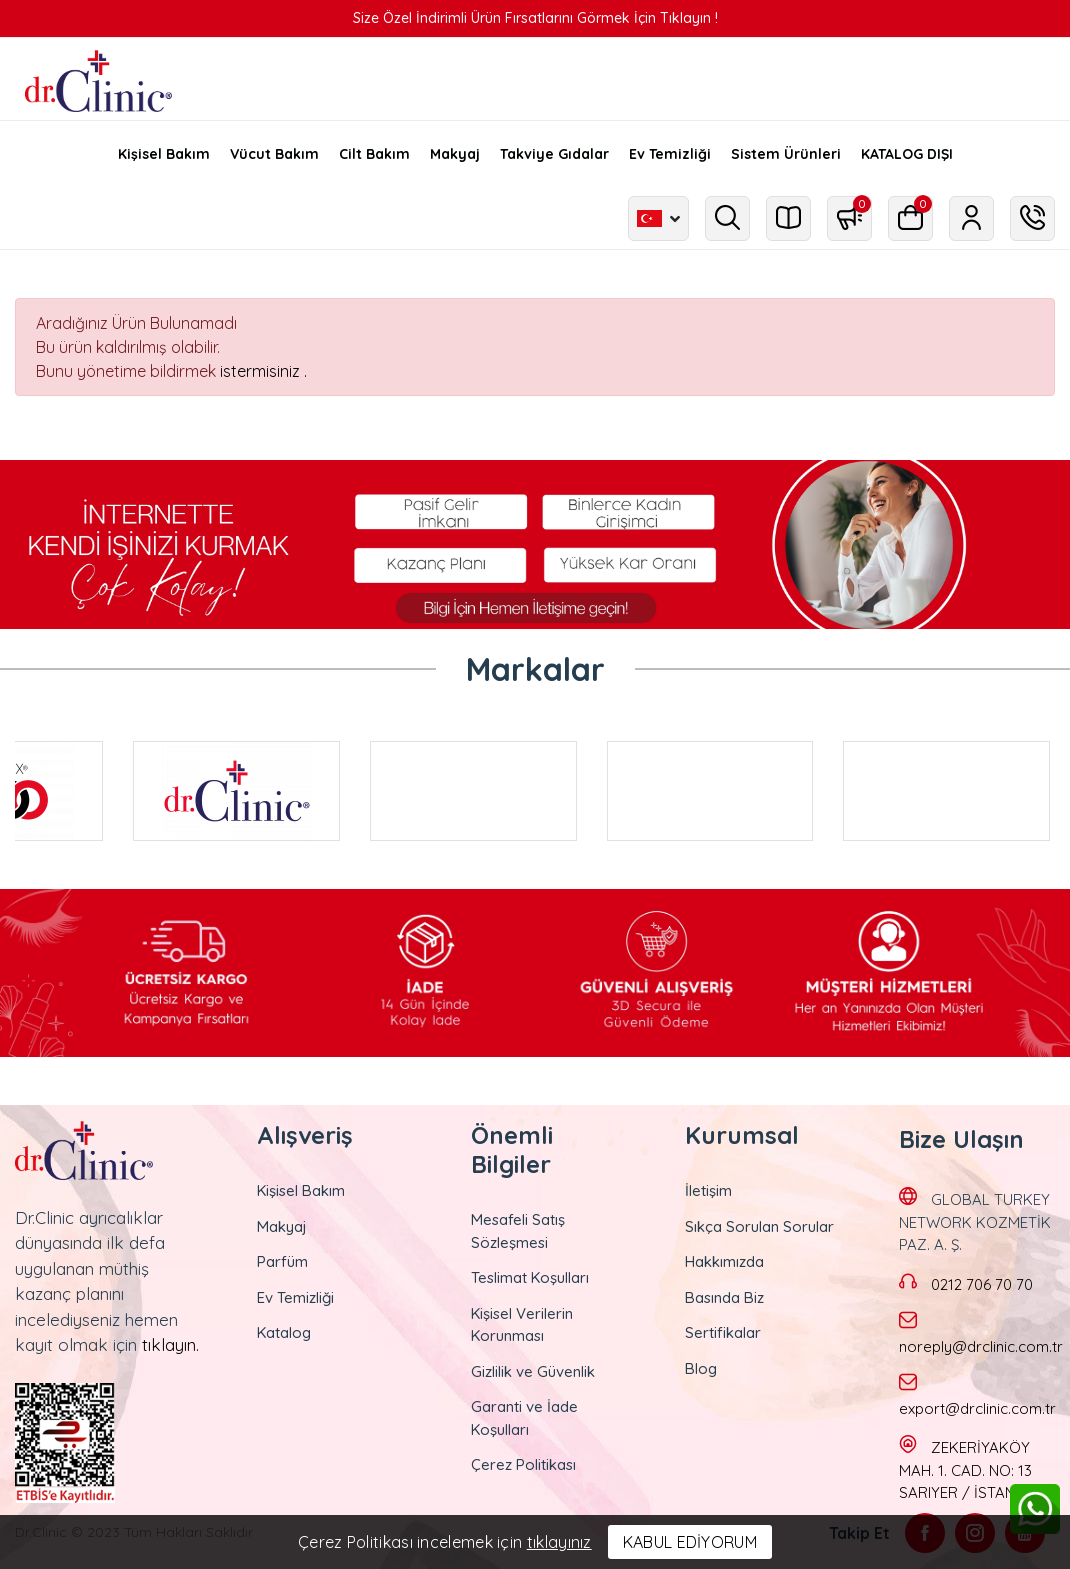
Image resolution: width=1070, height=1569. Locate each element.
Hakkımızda (724, 1261)
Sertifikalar (723, 1332)
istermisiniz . (263, 371)
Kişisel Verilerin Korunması (522, 1325)
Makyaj (282, 1226)
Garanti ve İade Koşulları (524, 1418)
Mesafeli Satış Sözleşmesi (518, 1231)
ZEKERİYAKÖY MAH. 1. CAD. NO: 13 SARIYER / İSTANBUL (971, 1470)
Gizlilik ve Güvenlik (533, 1371)
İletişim (708, 1190)
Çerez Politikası (523, 1464)
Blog (701, 1368)
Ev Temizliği (295, 1297)
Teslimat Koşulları (530, 1277)
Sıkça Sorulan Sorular (759, 1226)
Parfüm (282, 1261)
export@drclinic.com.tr (977, 1408)
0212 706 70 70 (982, 1284)
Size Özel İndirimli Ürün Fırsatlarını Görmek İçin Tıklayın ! (535, 18)
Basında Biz (724, 1297)
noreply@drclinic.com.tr (981, 1346)
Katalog (284, 1332)
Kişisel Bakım (301, 1190)
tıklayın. (170, 1344)
